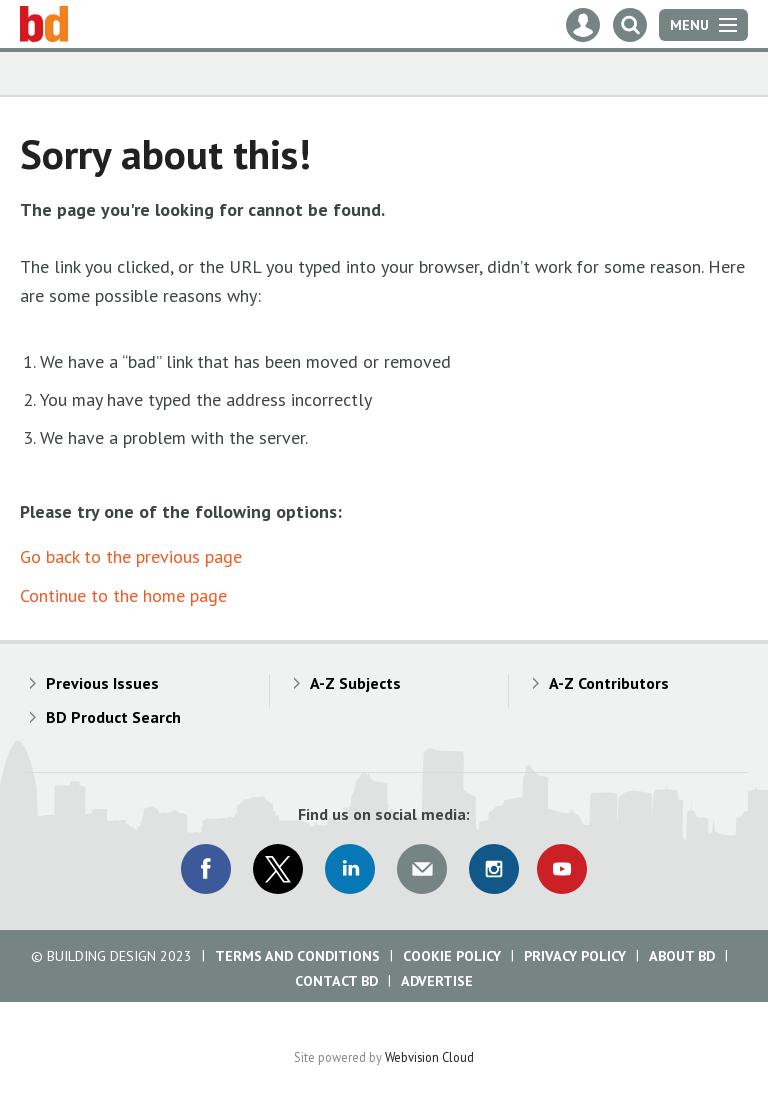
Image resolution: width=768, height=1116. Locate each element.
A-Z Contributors (609, 683)
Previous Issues (102, 683)
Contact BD (336, 981)
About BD (682, 956)
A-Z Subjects (355, 683)
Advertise (437, 981)
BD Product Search (113, 717)
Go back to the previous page (131, 556)
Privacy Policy (575, 956)
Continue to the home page (123, 595)
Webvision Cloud (429, 1057)
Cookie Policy (452, 956)
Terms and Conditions (297, 956)
